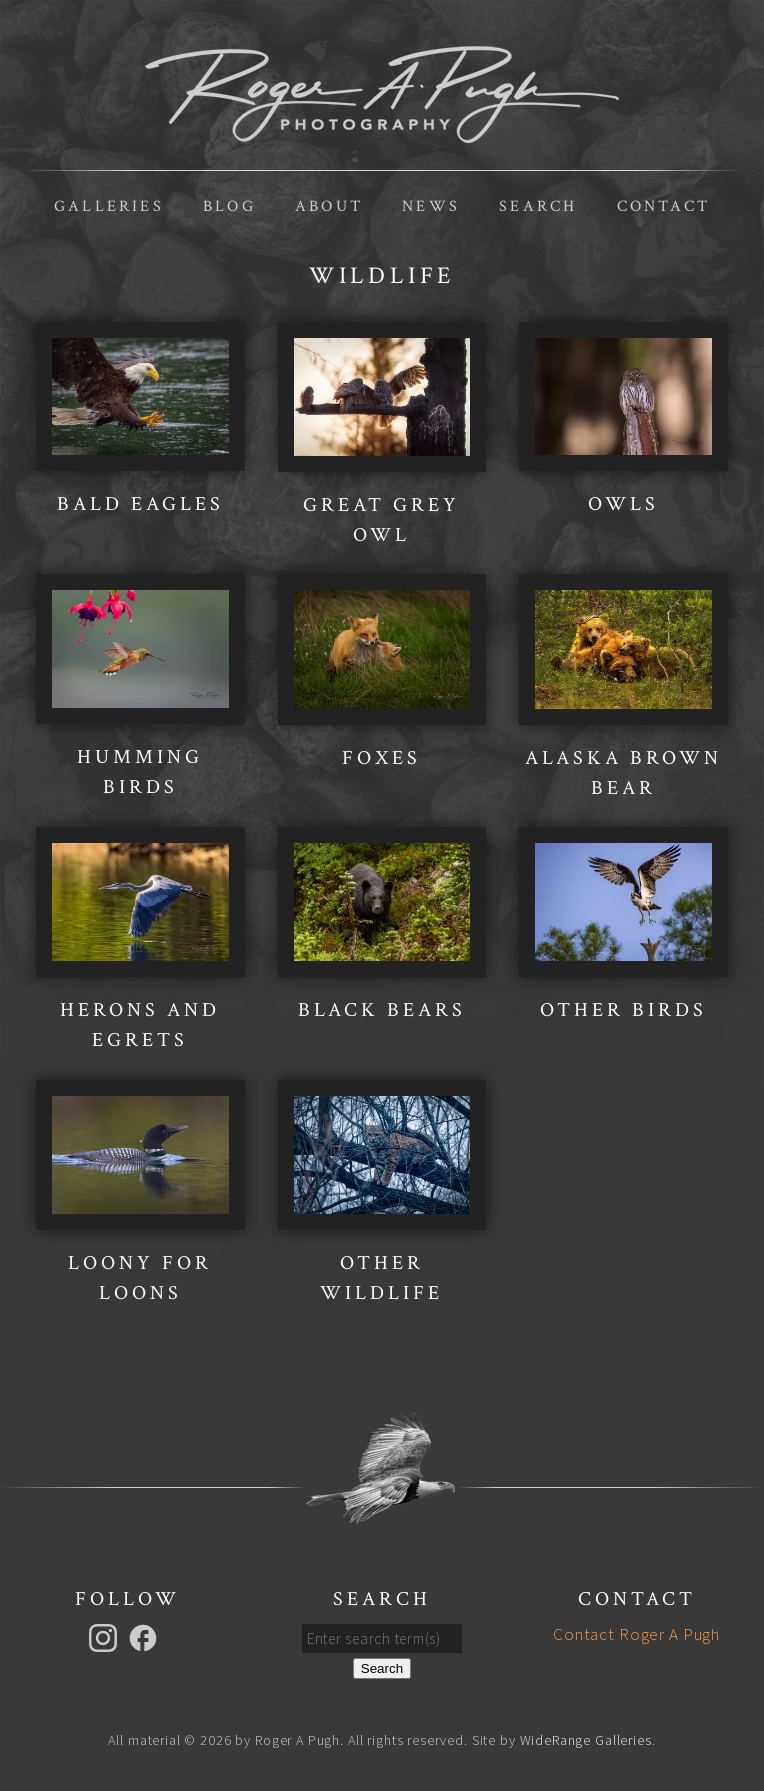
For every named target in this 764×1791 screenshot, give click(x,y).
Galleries (109, 206)
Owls (623, 504)
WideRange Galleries (586, 1740)
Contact (663, 206)
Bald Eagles (140, 504)
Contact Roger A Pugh (636, 1634)
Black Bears (382, 1010)
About (329, 206)
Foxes (381, 758)
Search (538, 206)
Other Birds (623, 1010)
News (431, 206)
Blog (229, 206)
